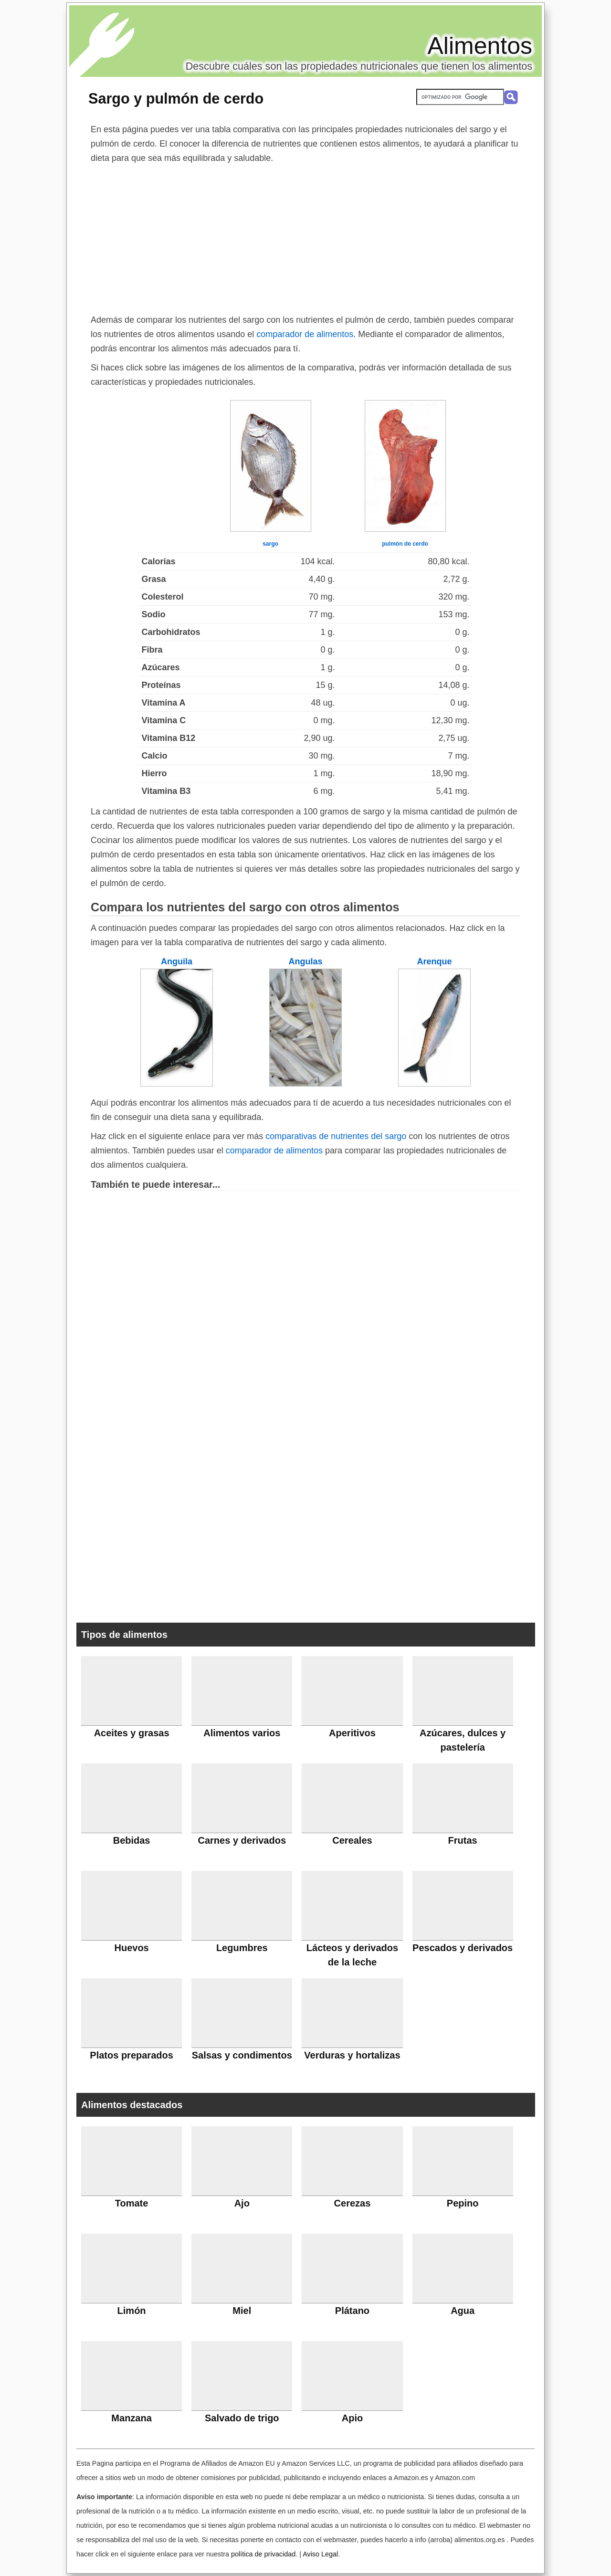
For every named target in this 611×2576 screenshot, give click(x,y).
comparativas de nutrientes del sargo (335, 1136)
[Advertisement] (305, 237)
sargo (270, 543)
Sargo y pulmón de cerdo (175, 98)
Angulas (305, 961)
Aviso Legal (320, 2554)
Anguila (176, 961)
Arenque (434, 961)
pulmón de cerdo (405, 543)
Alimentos (479, 45)
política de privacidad (263, 2554)
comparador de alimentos (304, 334)
